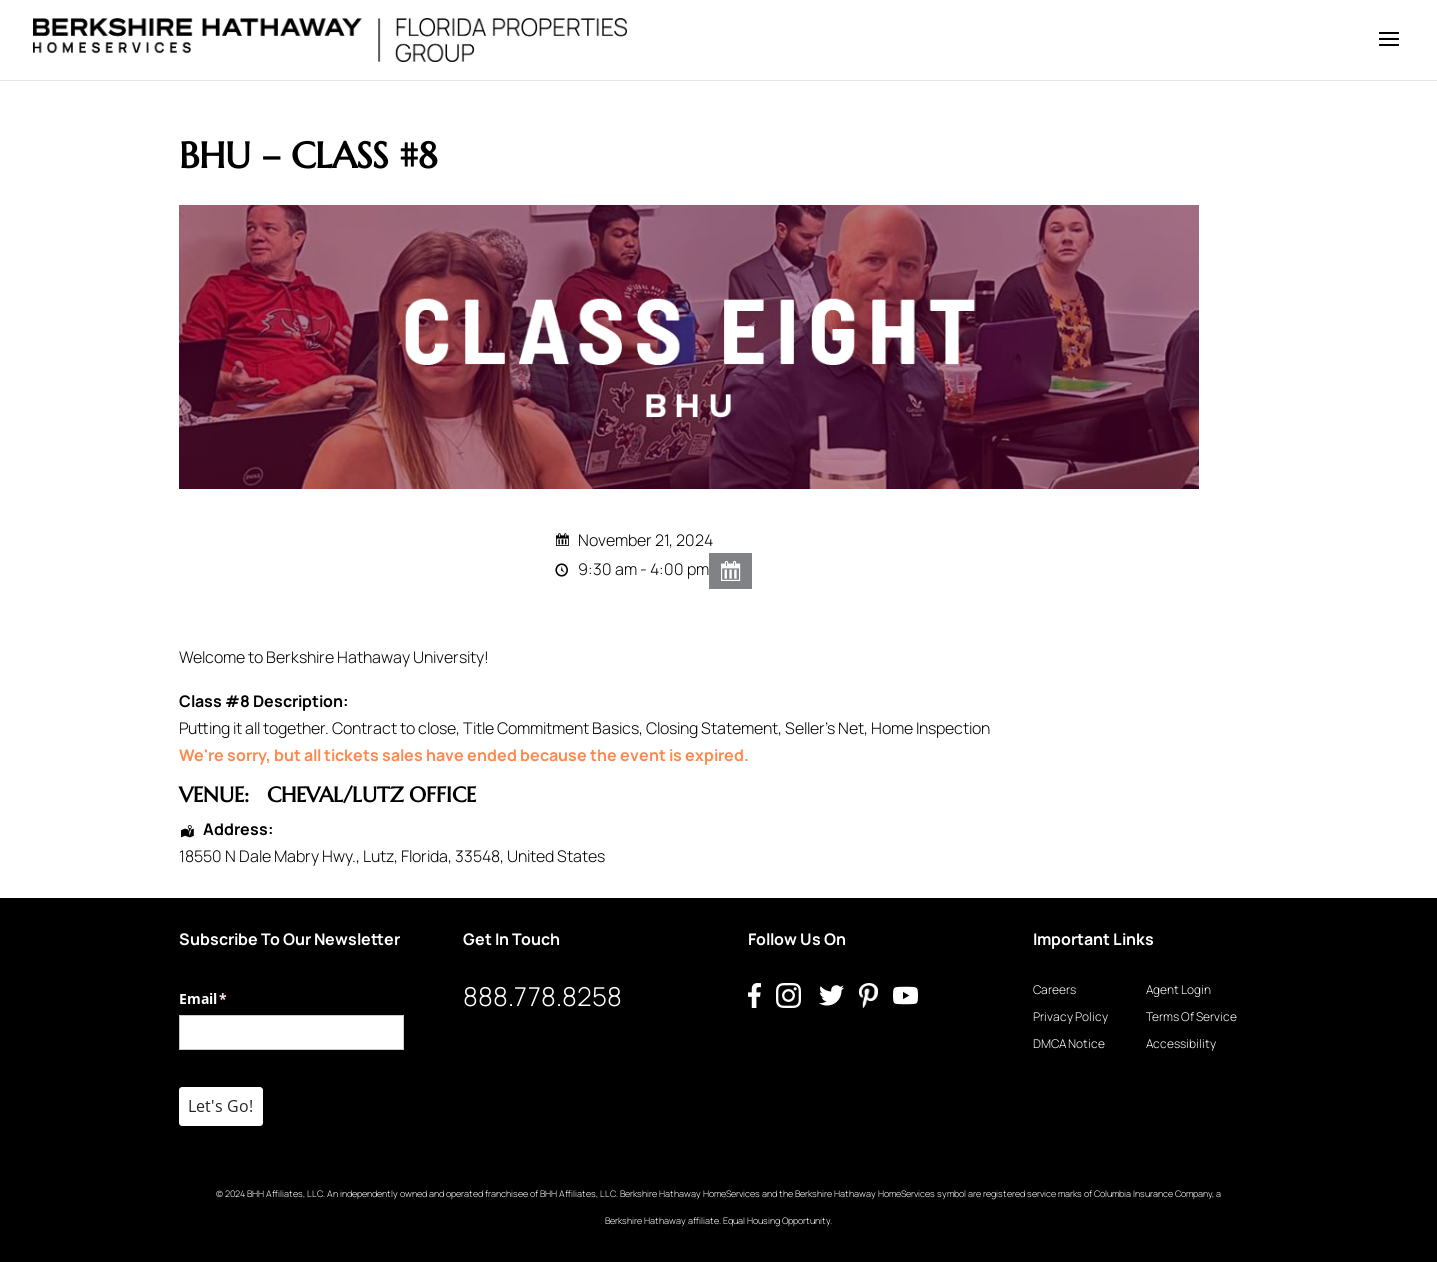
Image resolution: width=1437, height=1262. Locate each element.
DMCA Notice (1069, 1043)
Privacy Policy (1070, 1016)
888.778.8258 (542, 996)
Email (232, 999)
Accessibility (1181, 1043)
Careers (1054, 989)
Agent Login (1178, 989)
